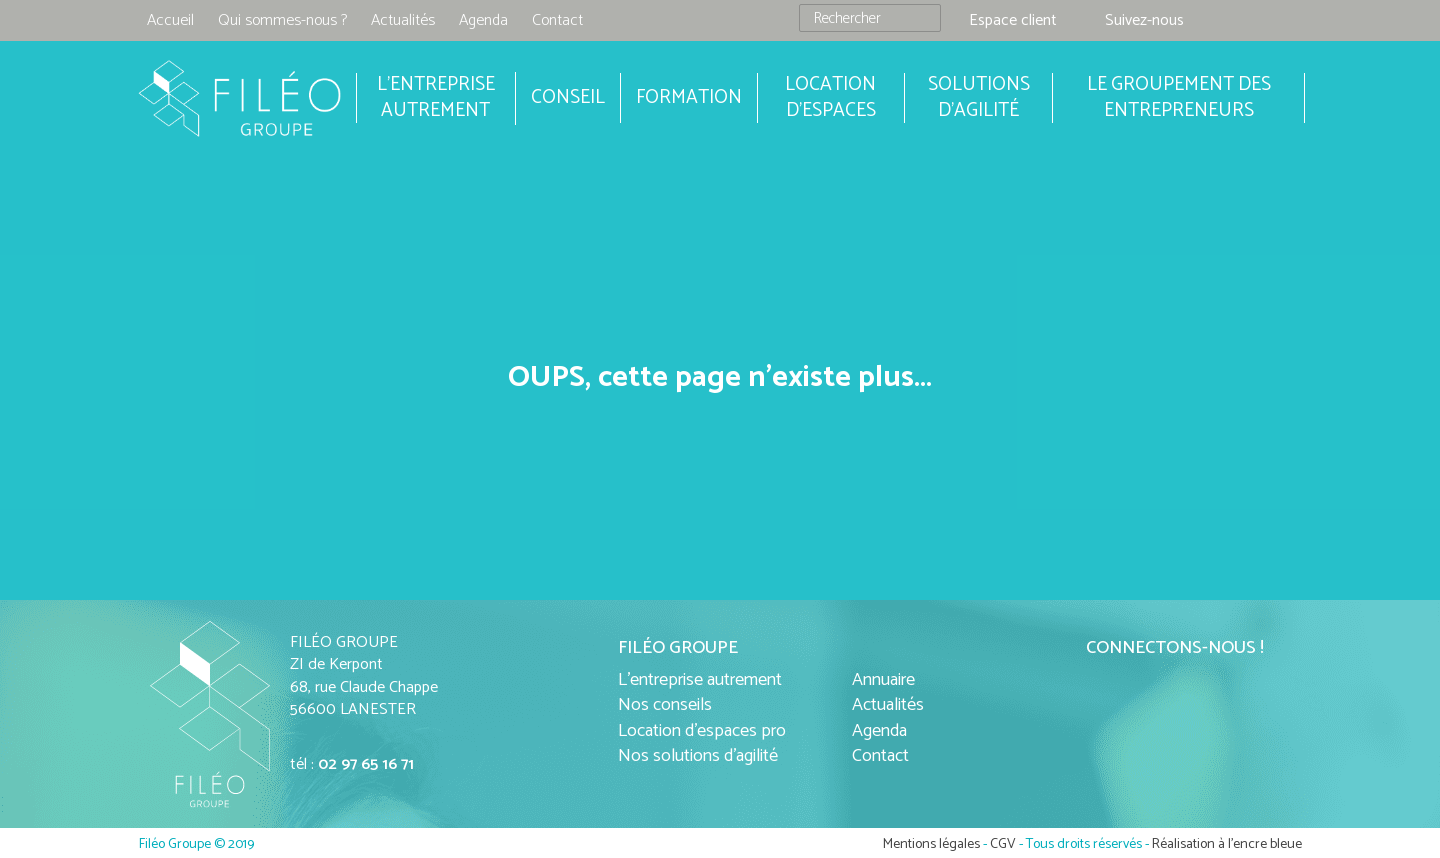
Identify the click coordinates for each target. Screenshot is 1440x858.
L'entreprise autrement (700, 680)
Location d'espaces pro (702, 731)
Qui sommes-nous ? (282, 20)
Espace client (1013, 20)
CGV (1003, 844)
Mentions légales (931, 844)
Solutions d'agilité (979, 98)
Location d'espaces (830, 98)
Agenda (483, 20)
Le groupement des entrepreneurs (1179, 98)
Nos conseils (665, 705)
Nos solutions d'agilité (698, 756)
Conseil (568, 97)
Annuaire (883, 680)
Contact (557, 20)
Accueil (170, 20)
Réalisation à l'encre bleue (1227, 844)
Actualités (403, 20)
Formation (689, 97)
